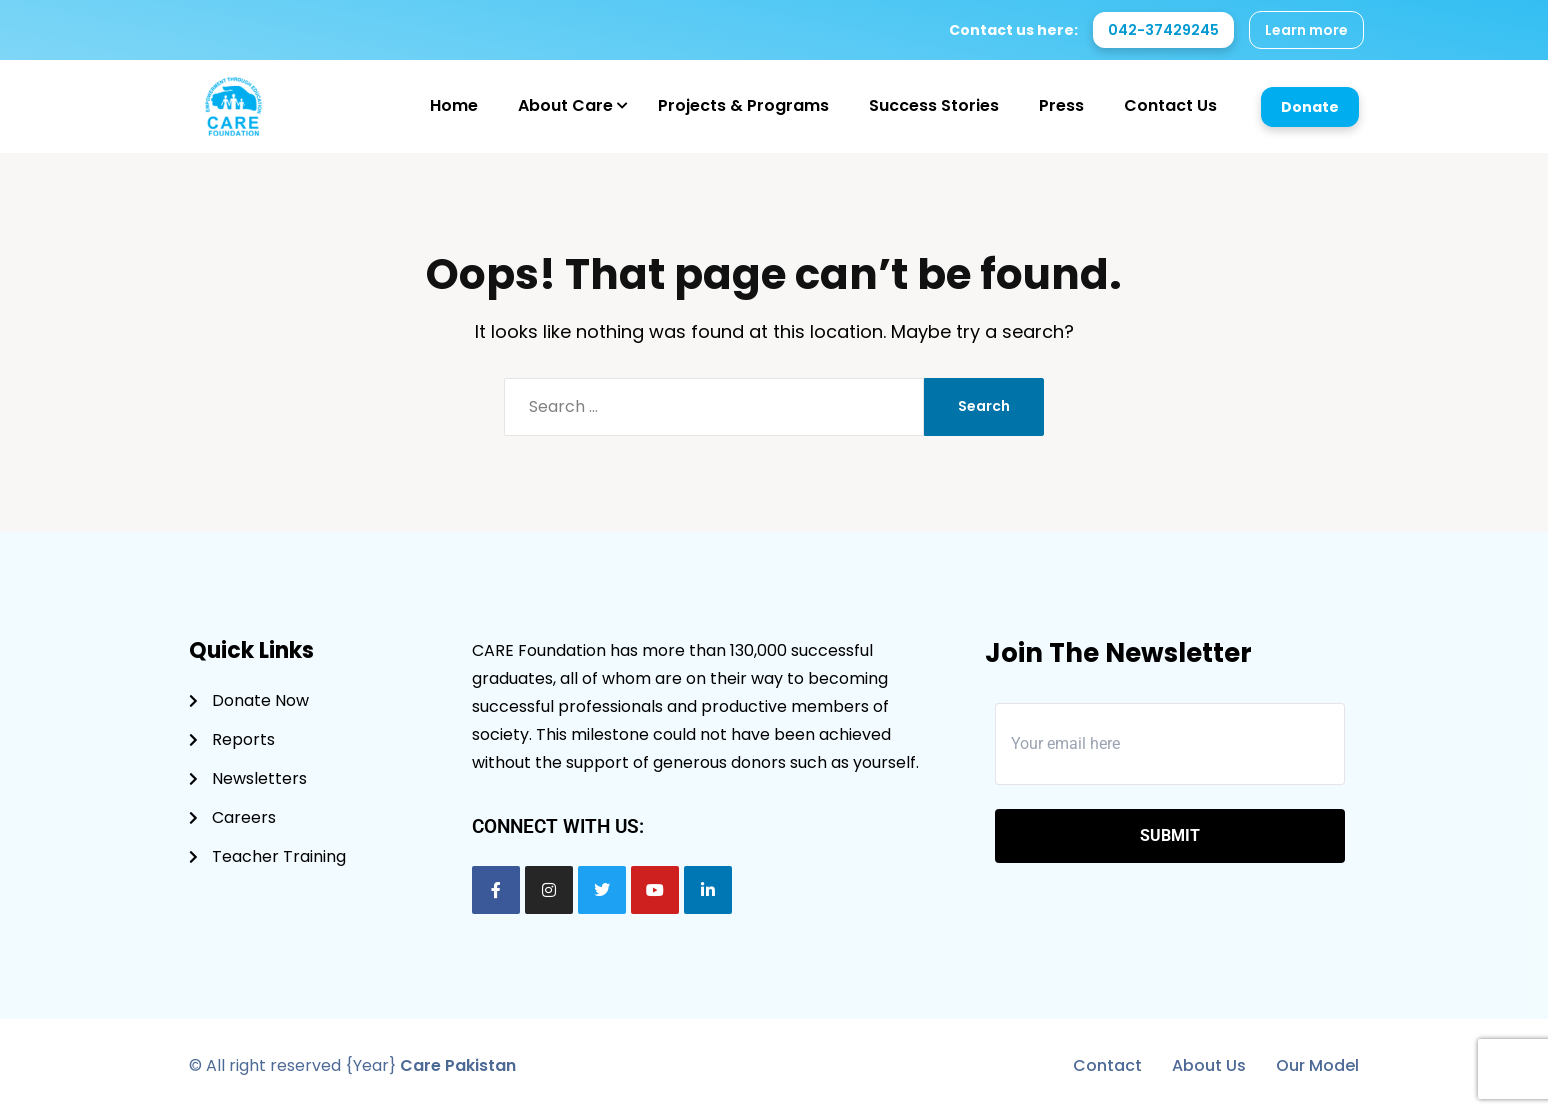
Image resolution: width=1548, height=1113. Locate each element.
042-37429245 (1163, 30)
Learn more (1306, 30)
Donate (1310, 107)
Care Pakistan (458, 1065)
